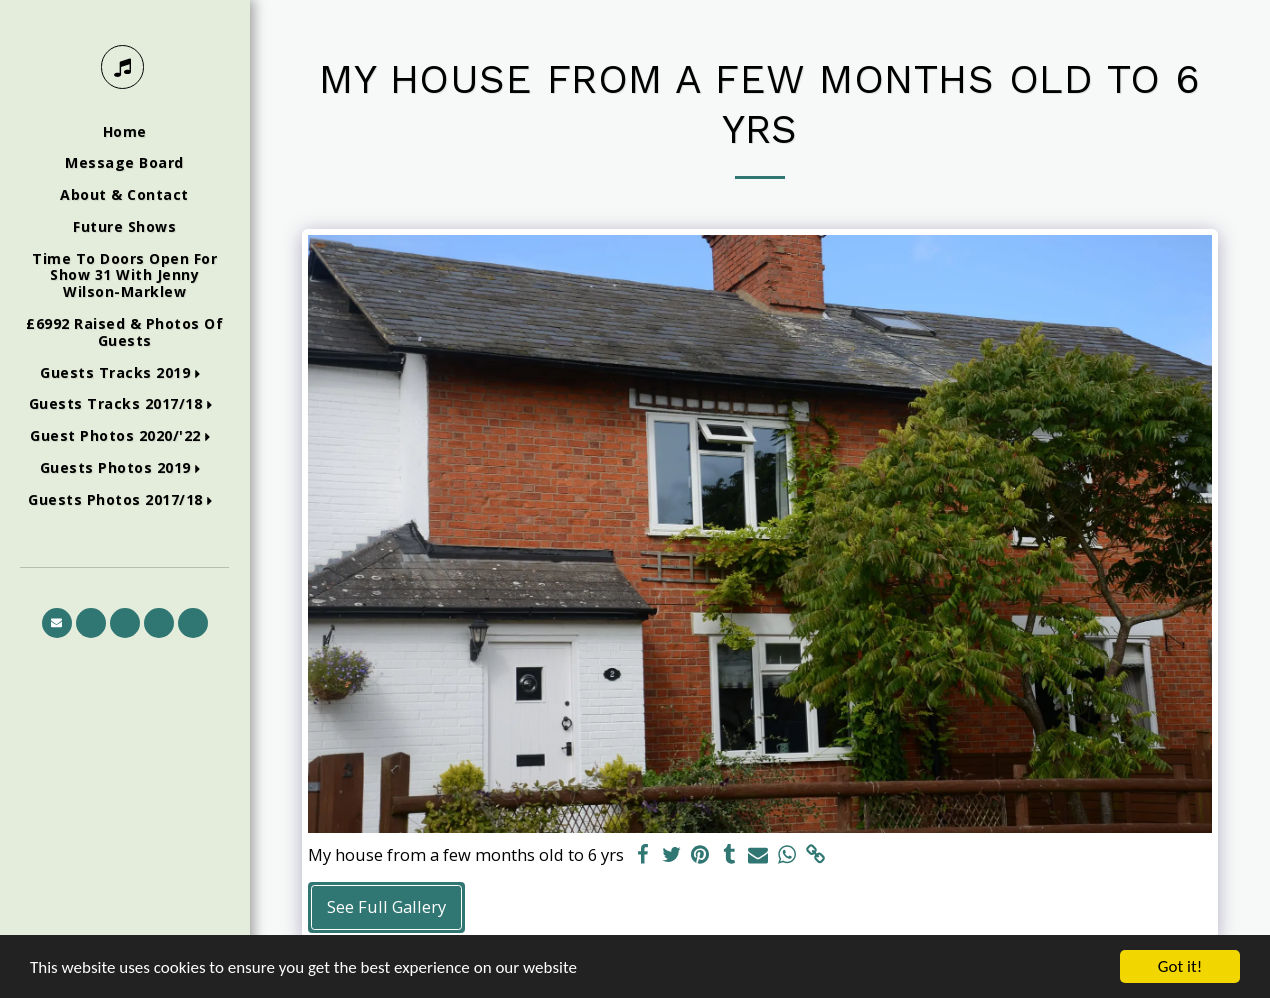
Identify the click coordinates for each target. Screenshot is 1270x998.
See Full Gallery (386, 906)
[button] (124, 373)
